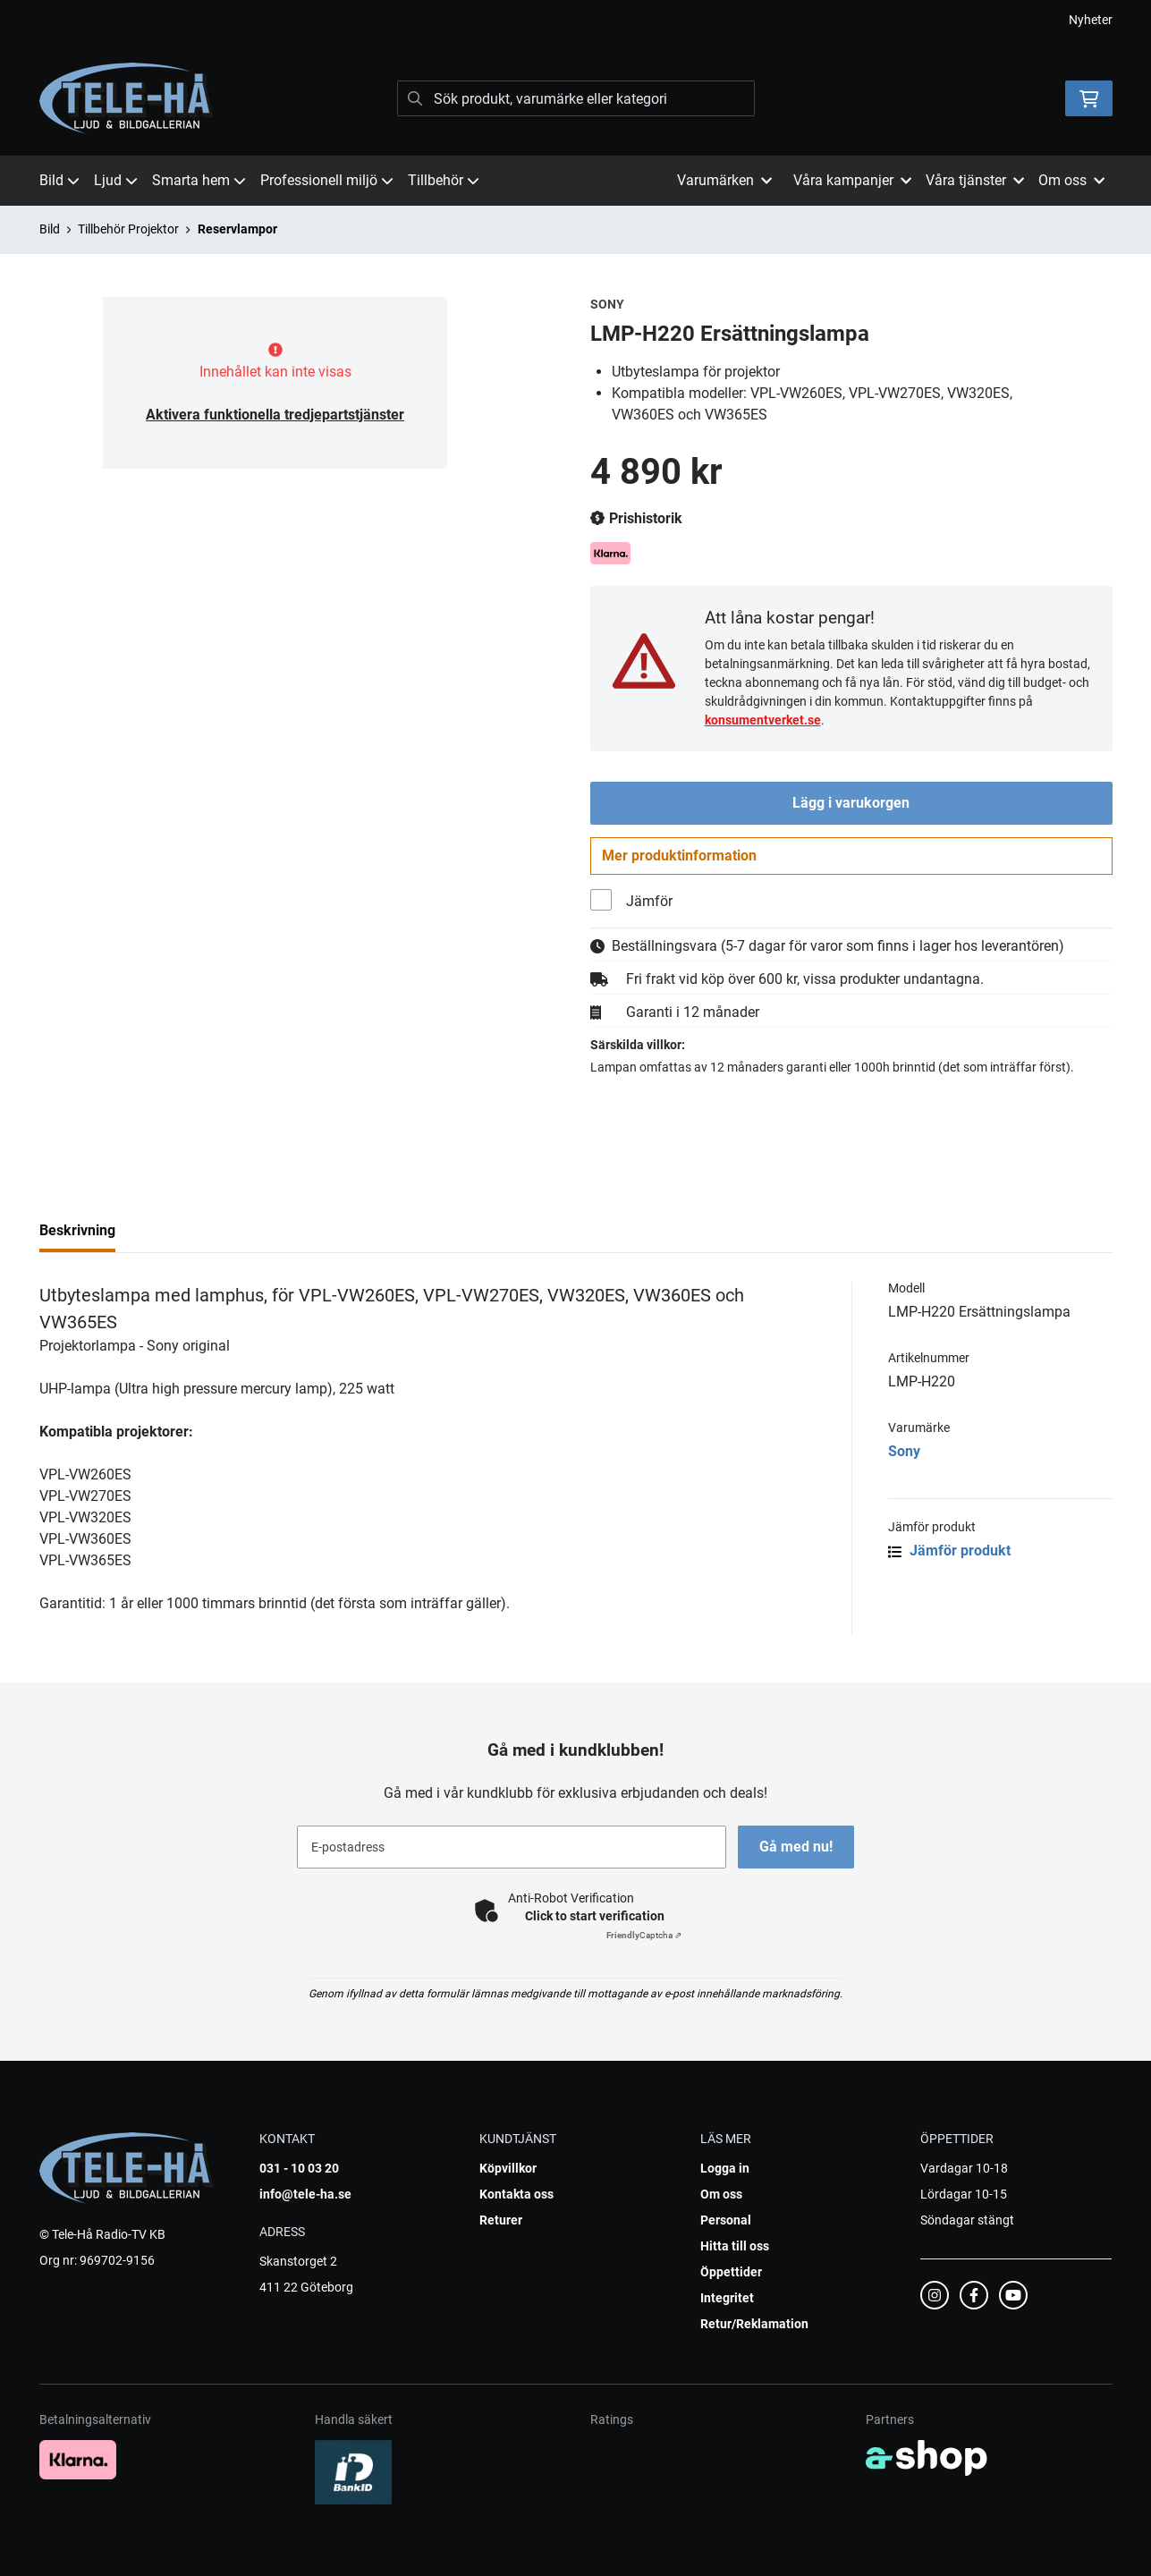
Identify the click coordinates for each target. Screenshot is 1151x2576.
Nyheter (1091, 20)
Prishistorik (636, 519)
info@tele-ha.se (305, 2194)
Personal (725, 2220)
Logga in (724, 2168)
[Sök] (576, 98)
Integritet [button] (727, 2298)
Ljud (116, 180)
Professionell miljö (327, 180)
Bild (59, 180)
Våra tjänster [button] (975, 180)
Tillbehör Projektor (128, 229)
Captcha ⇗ (643, 1935)
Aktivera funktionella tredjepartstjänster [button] (275, 414)
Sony (904, 1454)
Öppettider (731, 2272)
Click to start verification (594, 1916)
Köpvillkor (508, 2168)
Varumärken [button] (724, 180)
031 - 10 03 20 (299, 2168)
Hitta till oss (734, 2246)
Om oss (721, 2194)
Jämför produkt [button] (949, 1554)
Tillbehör (443, 180)
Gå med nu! (797, 1846)
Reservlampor (237, 229)
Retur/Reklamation (754, 2324)
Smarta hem (199, 180)
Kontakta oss (516, 2194)
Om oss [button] (1071, 180)
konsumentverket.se (763, 720)
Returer (500, 2220)
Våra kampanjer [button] (852, 180)
